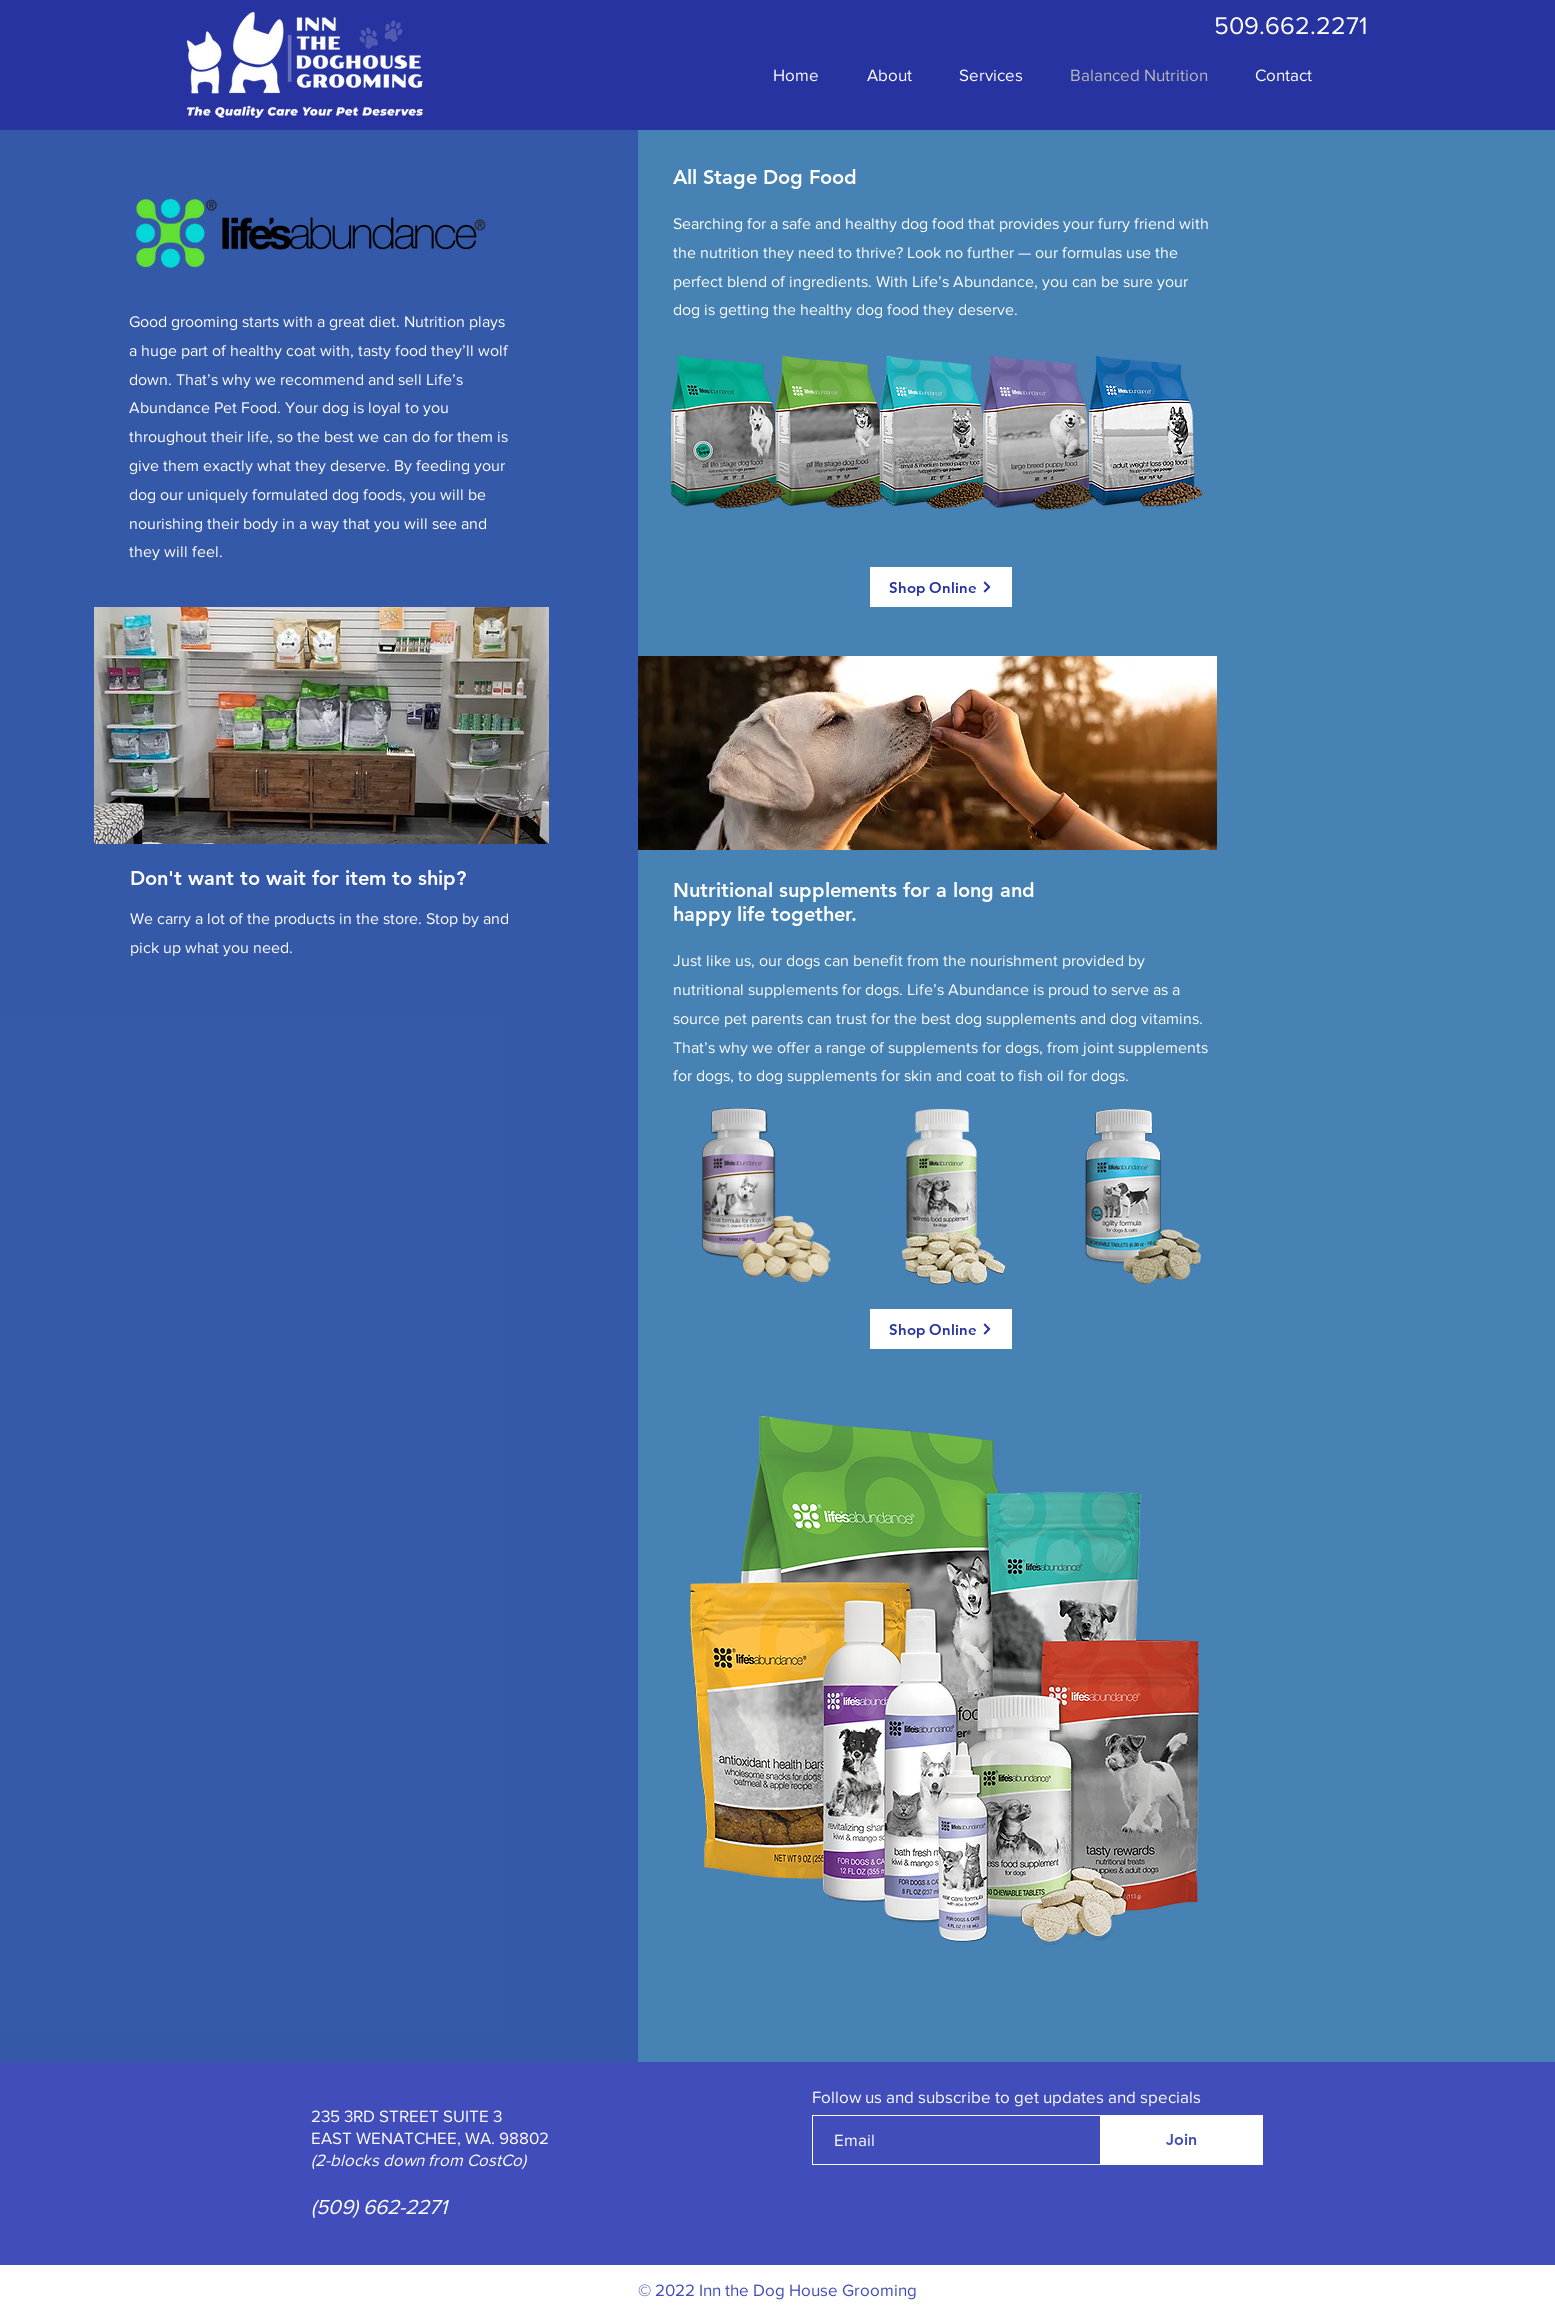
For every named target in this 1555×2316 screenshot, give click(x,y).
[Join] (1181, 2140)
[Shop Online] (941, 587)
